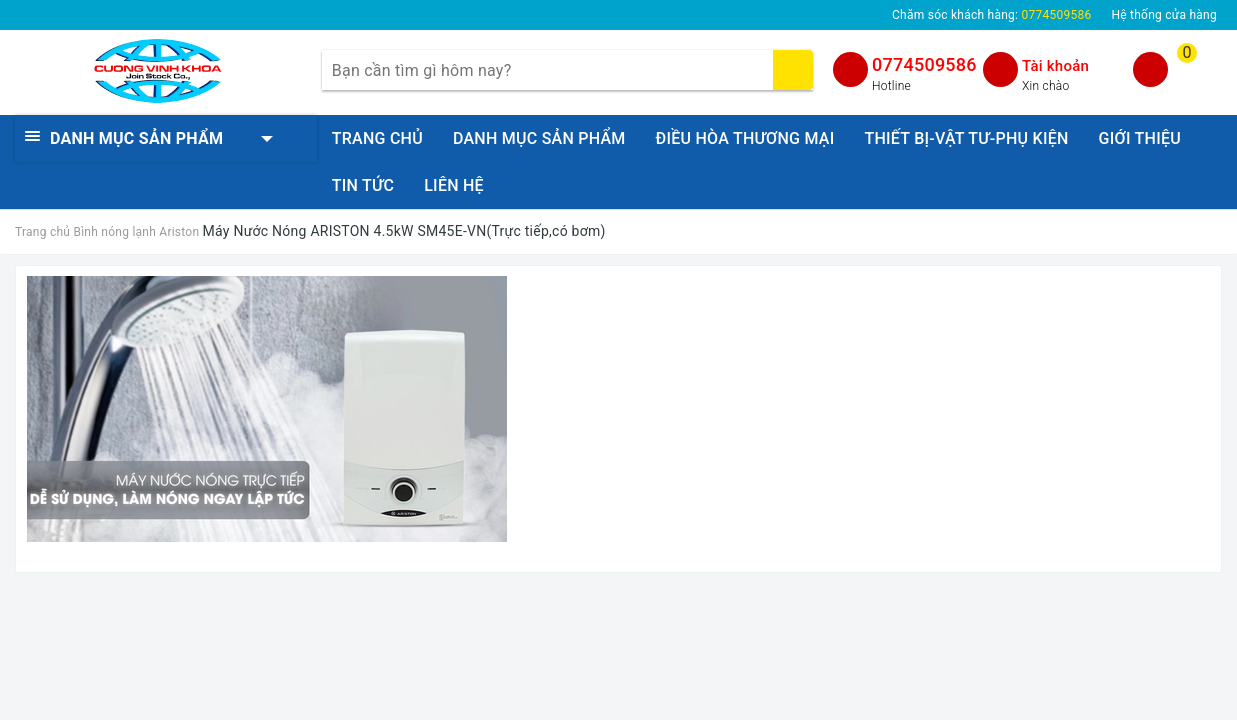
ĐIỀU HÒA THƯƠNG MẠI (745, 138)
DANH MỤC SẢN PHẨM (539, 138)
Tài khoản (1055, 66)
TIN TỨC (363, 185)
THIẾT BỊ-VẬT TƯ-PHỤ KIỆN (966, 138)
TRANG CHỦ (377, 138)
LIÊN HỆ (454, 185)
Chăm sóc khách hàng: (991, 15)
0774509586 (924, 64)
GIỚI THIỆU (1140, 138)
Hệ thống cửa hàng (1164, 15)
